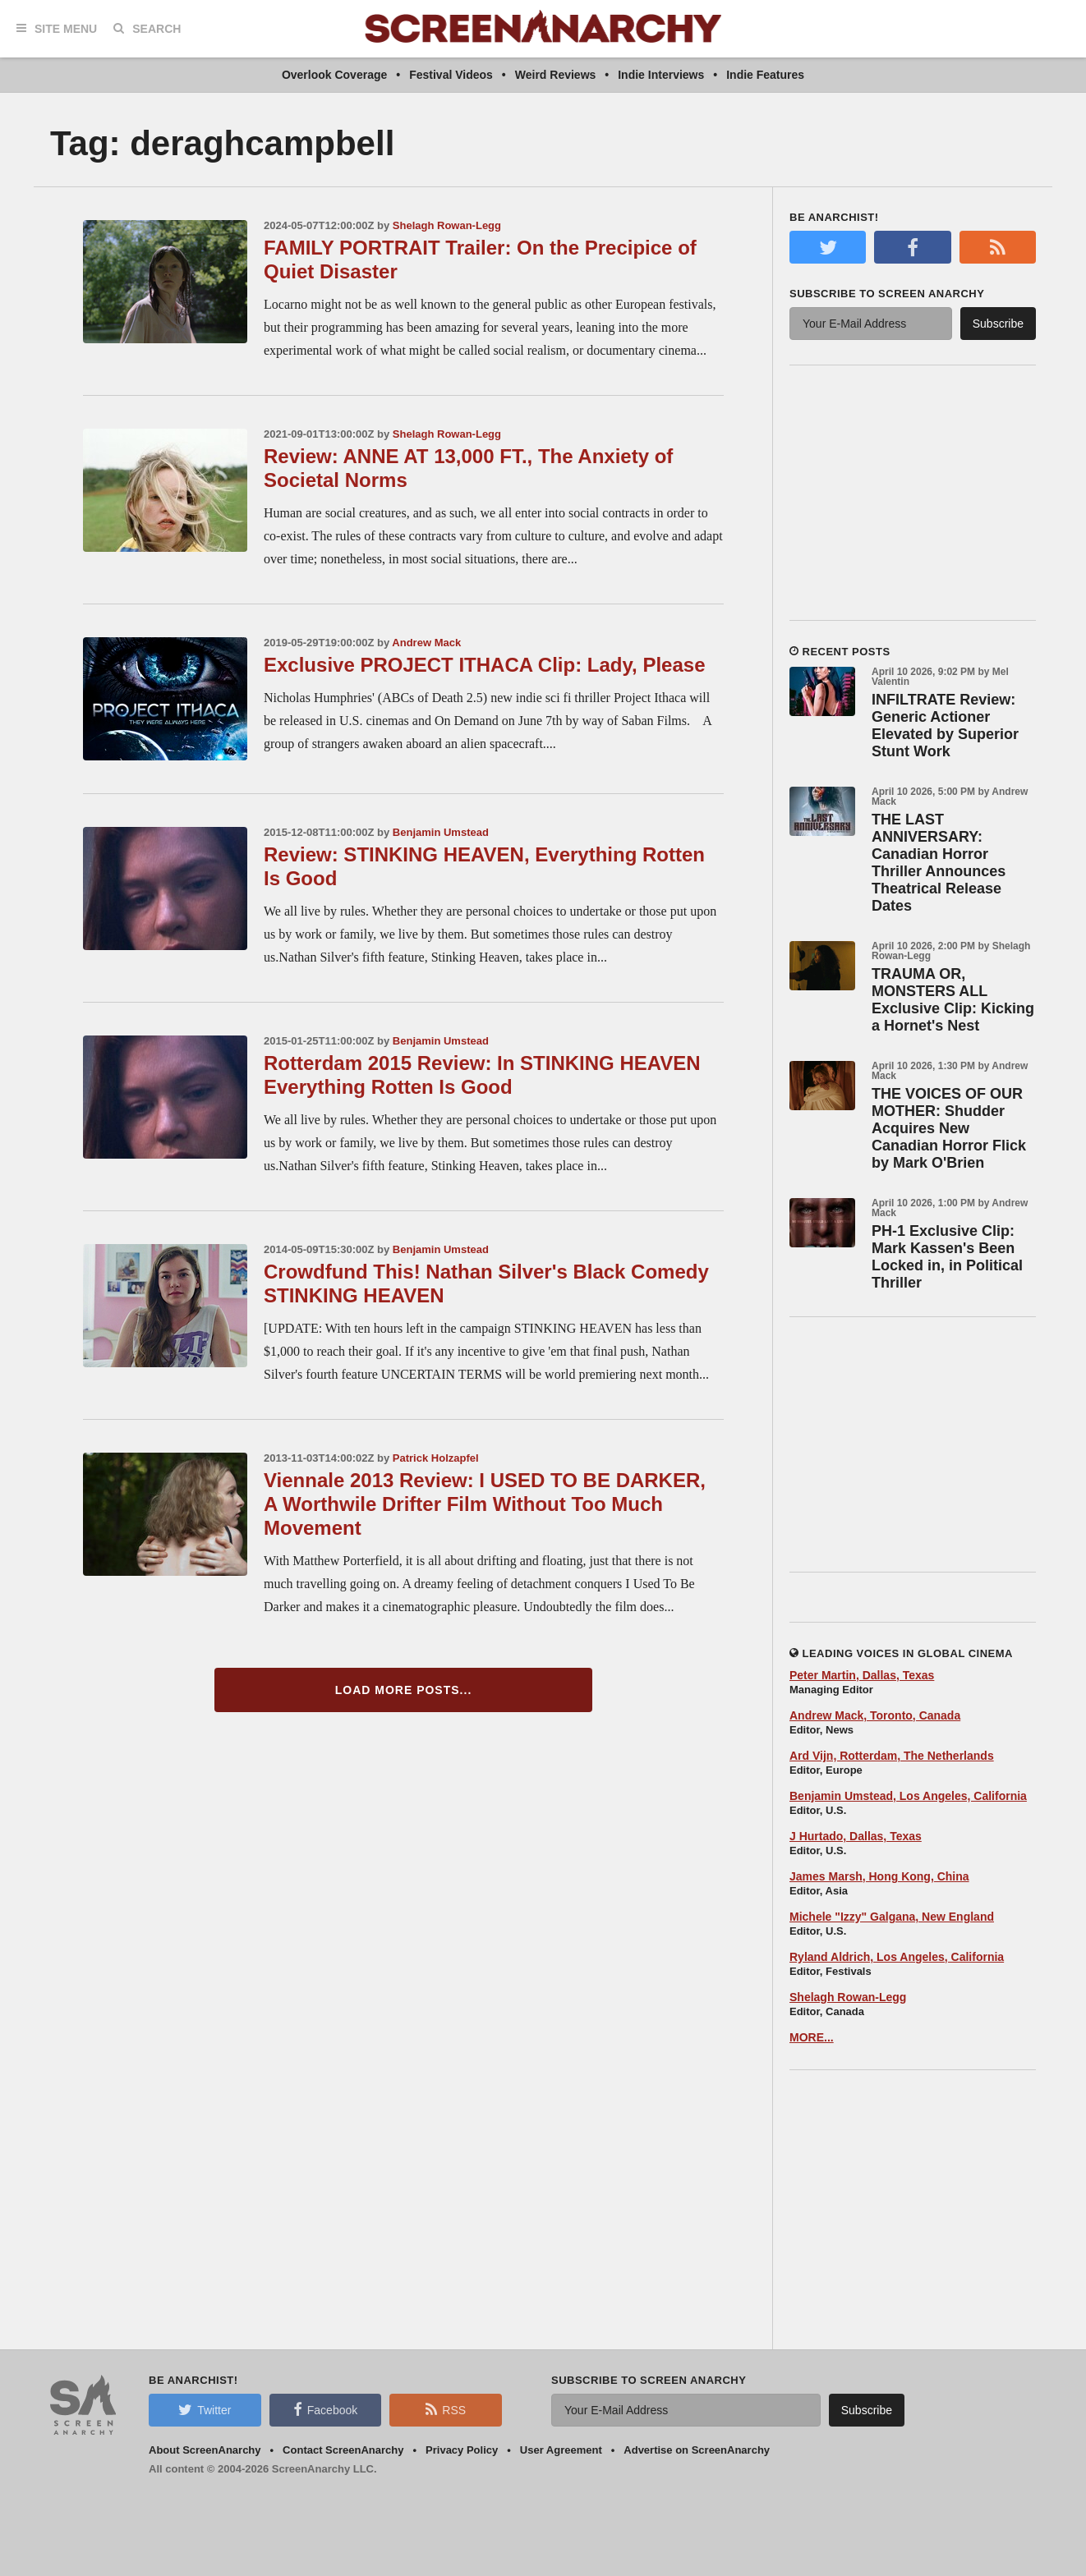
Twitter (204, 2409)
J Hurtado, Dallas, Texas (855, 1836)
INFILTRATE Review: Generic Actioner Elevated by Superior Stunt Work (945, 725)
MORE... (811, 2037)
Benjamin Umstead (441, 832)
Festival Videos (451, 74)
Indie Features (765, 74)
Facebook (325, 2409)
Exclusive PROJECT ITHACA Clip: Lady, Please (485, 665)
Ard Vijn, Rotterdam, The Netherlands (891, 1755)
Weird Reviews (555, 74)
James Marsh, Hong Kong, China (879, 1876)
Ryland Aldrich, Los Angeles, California (896, 1956)
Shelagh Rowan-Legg (447, 225)
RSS (446, 2409)
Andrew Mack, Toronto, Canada (874, 1715)
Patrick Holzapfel (436, 1458)
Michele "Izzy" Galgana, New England (891, 1916)
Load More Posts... (403, 1690)
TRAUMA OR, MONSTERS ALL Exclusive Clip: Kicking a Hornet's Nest (953, 1000)
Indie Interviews (661, 74)
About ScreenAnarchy (205, 2450)
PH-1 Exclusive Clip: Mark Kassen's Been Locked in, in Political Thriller (947, 1257)
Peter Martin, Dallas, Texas (861, 1675)
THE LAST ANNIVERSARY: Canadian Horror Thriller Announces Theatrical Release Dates (938, 862)
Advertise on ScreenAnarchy (697, 2450)
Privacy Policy (462, 2450)
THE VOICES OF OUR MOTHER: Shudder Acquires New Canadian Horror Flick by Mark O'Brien (949, 1128)
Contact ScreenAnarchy (343, 2450)
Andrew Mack (426, 642)
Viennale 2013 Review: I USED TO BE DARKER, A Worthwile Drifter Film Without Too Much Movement (485, 1504)
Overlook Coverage (334, 74)
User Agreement (561, 2450)
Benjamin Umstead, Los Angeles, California (908, 1795)
